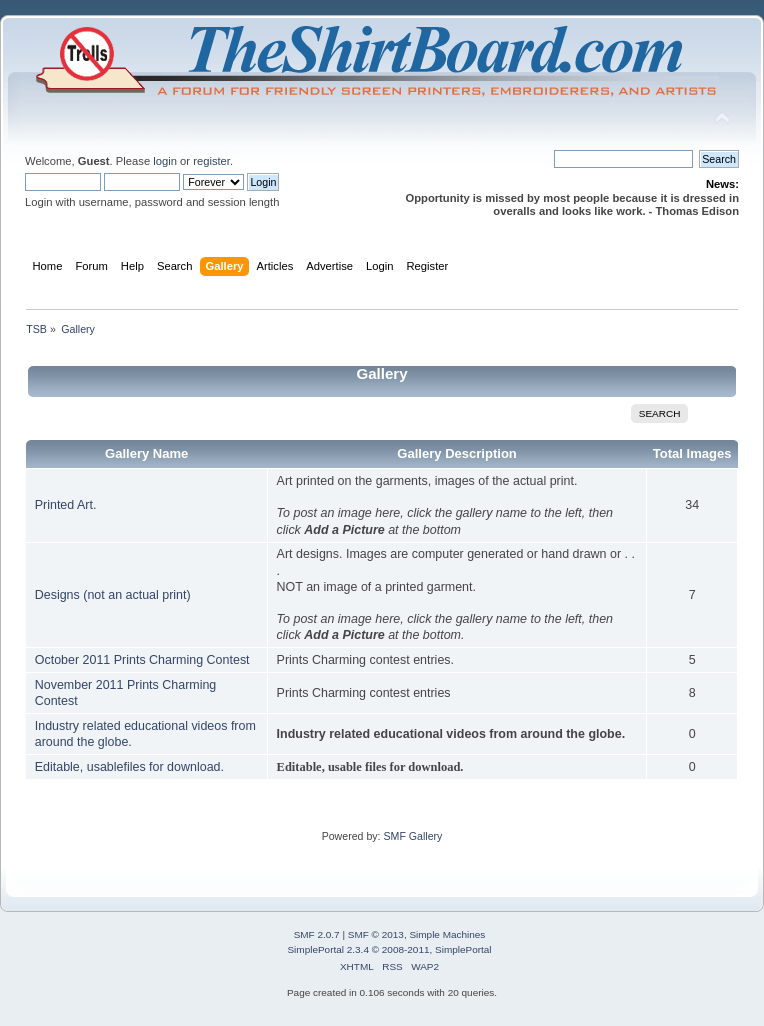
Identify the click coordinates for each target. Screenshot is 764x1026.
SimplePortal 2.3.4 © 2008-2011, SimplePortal (389, 949)
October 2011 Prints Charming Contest (142, 660)
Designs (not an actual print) (113, 595)
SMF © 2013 (376, 934)
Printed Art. (66, 505)
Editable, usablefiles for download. (129, 767)
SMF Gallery (412, 836)
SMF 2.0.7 (317, 934)
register (211, 161)
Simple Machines (447, 934)
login (165, 161)
